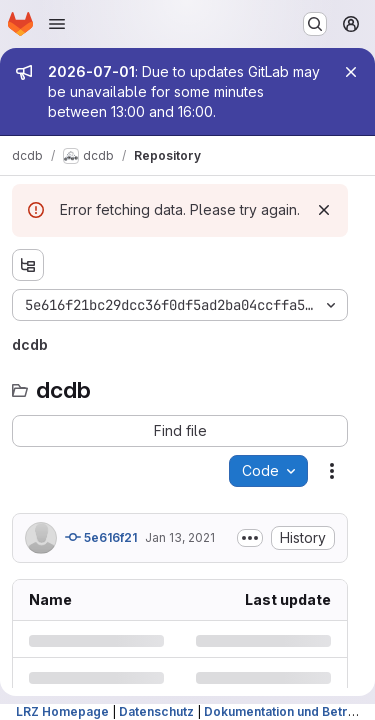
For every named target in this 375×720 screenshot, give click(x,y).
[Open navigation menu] (57, 24)
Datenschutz (156, 711)
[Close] (351, 72)
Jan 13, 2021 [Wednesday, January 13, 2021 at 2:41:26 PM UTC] (180, 537)
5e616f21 (101, 537)
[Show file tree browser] (28, 265)
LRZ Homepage (62, 711)
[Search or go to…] (315, 24)
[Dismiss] (324, 210)
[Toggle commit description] (250, 538)
